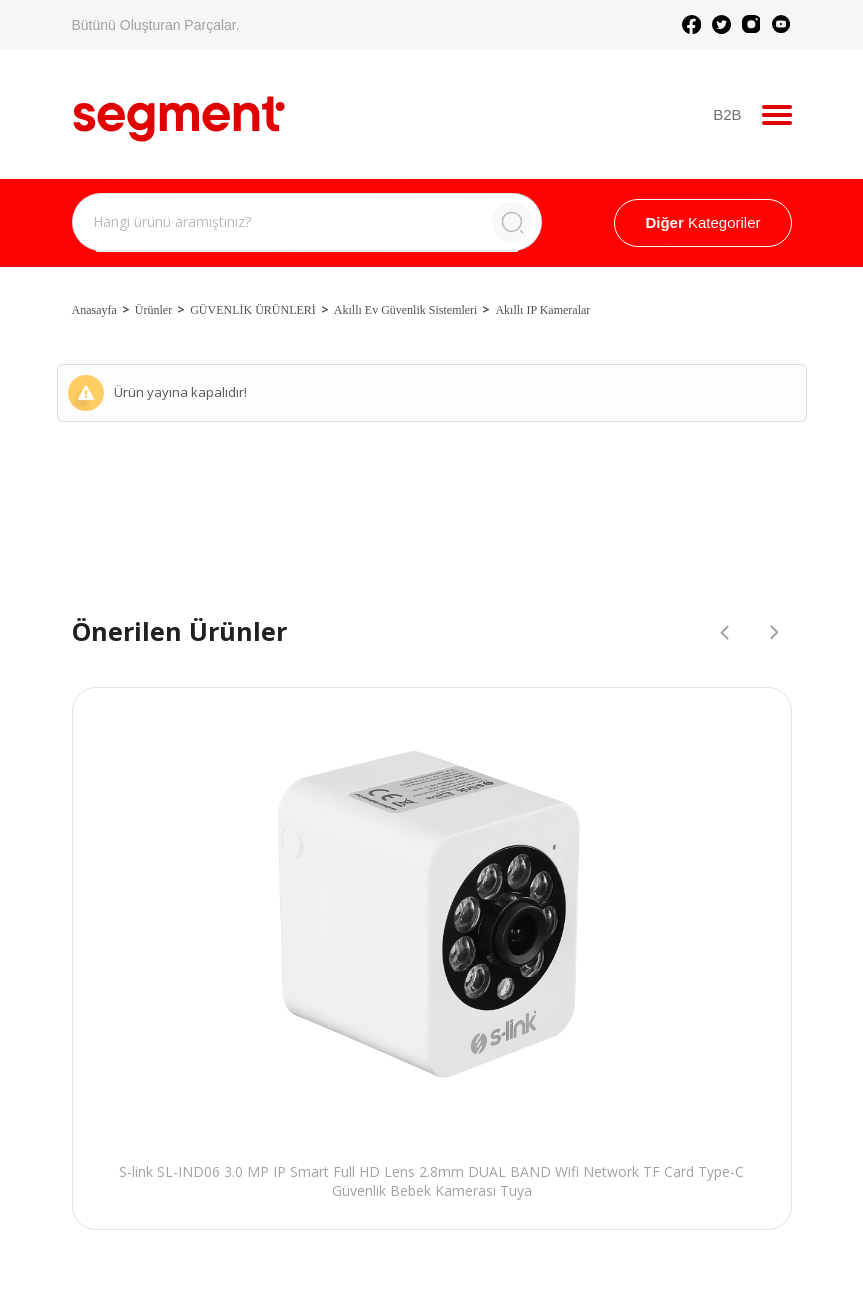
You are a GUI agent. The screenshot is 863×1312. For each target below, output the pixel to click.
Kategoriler (702, 222)
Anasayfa (94, 310)
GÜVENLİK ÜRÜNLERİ (253, 310)
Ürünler (153, 310)
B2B (727, 114)
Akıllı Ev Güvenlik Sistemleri (406, 310)
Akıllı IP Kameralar (542, 310)
